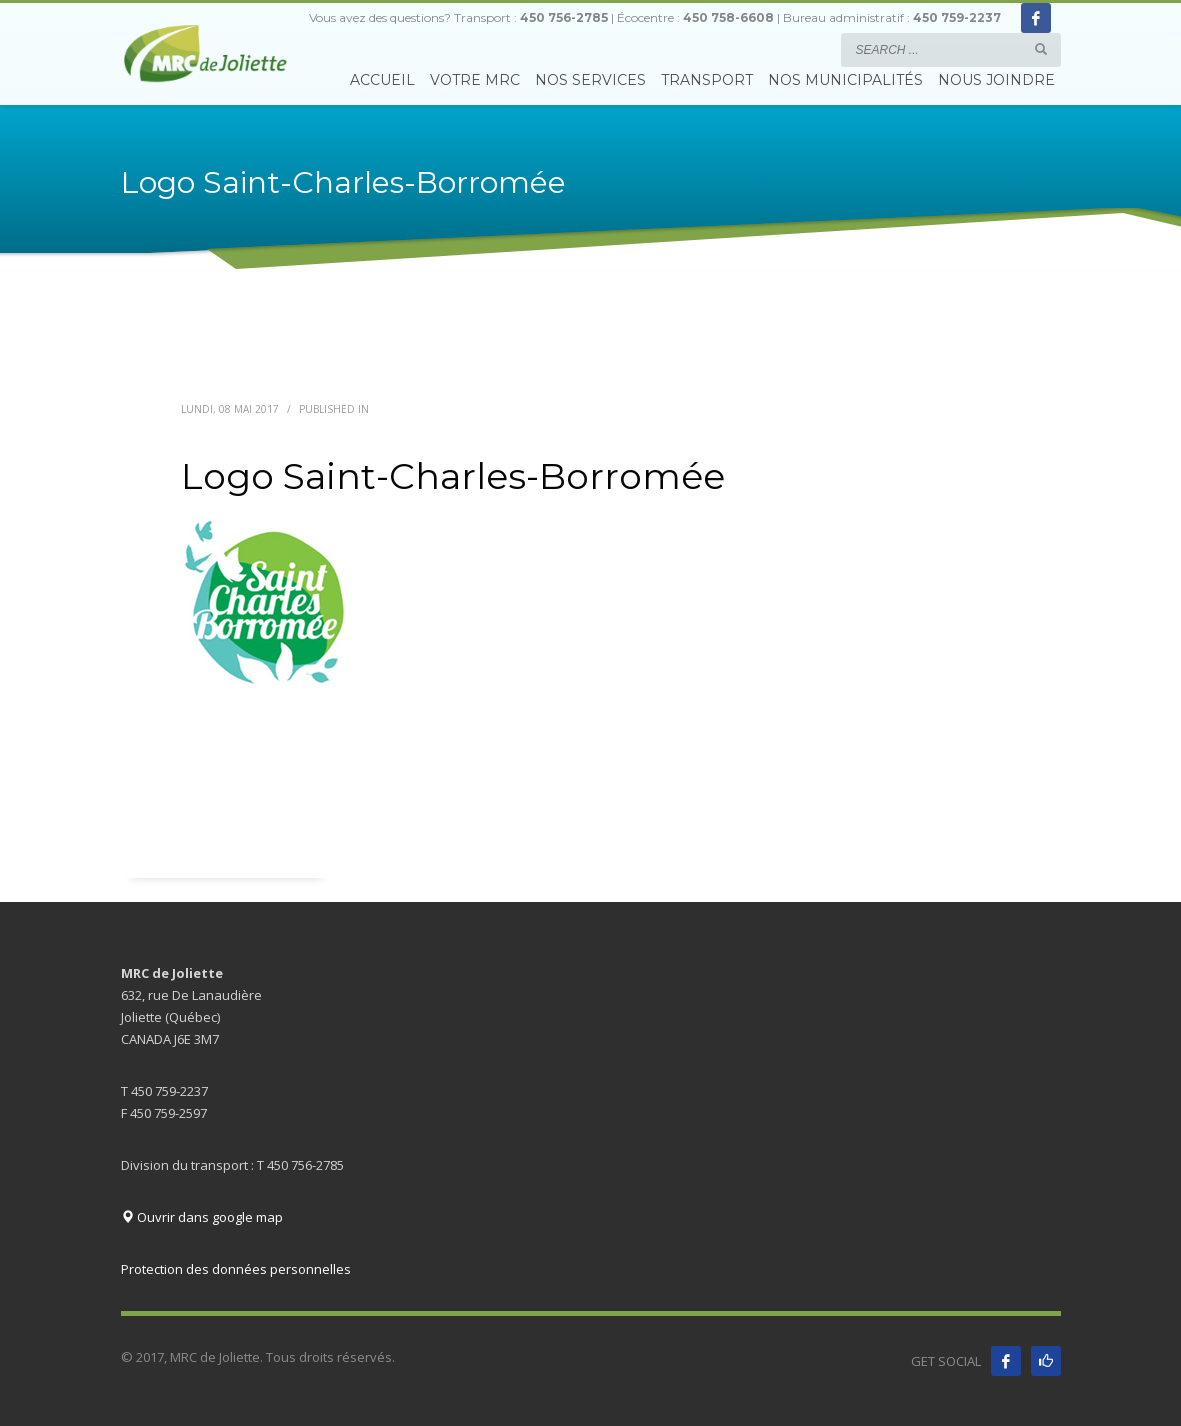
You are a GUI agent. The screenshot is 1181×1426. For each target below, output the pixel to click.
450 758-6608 (728, 17)
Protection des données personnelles (236, 1269)
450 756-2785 (564, 17)
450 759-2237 (957, 17)
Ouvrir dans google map (202, 1217)
